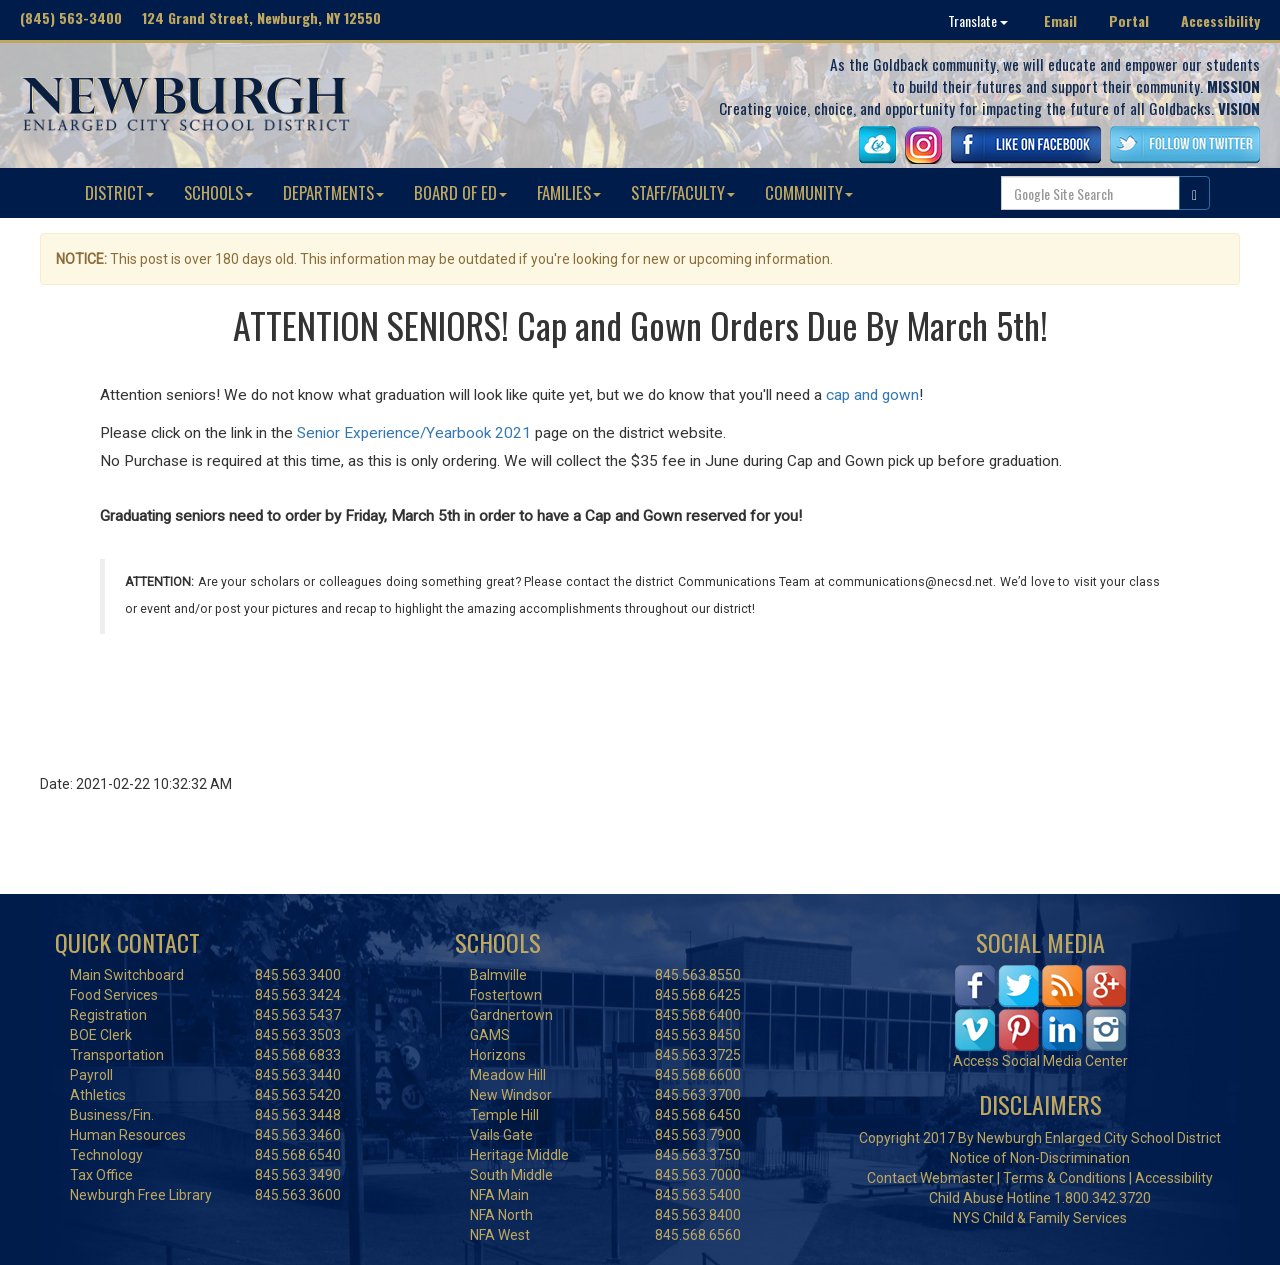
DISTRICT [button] (119, 192)
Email (1060, 20)
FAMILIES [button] (569, 192)
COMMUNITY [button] (809, 192)
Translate (978, 20)
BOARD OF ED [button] (460, 192)
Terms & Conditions (1064, 1178)
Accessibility (1220, 20)
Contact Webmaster (930, 1178)
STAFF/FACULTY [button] (683, 192)
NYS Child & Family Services (1040, 1218)
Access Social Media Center (1040, 1061)
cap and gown (872, 395)
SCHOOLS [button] (218, 192)
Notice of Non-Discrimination (1040, 1158)
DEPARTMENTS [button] (333, 192)
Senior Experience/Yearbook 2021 (414, 433)
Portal (1129, 20)
